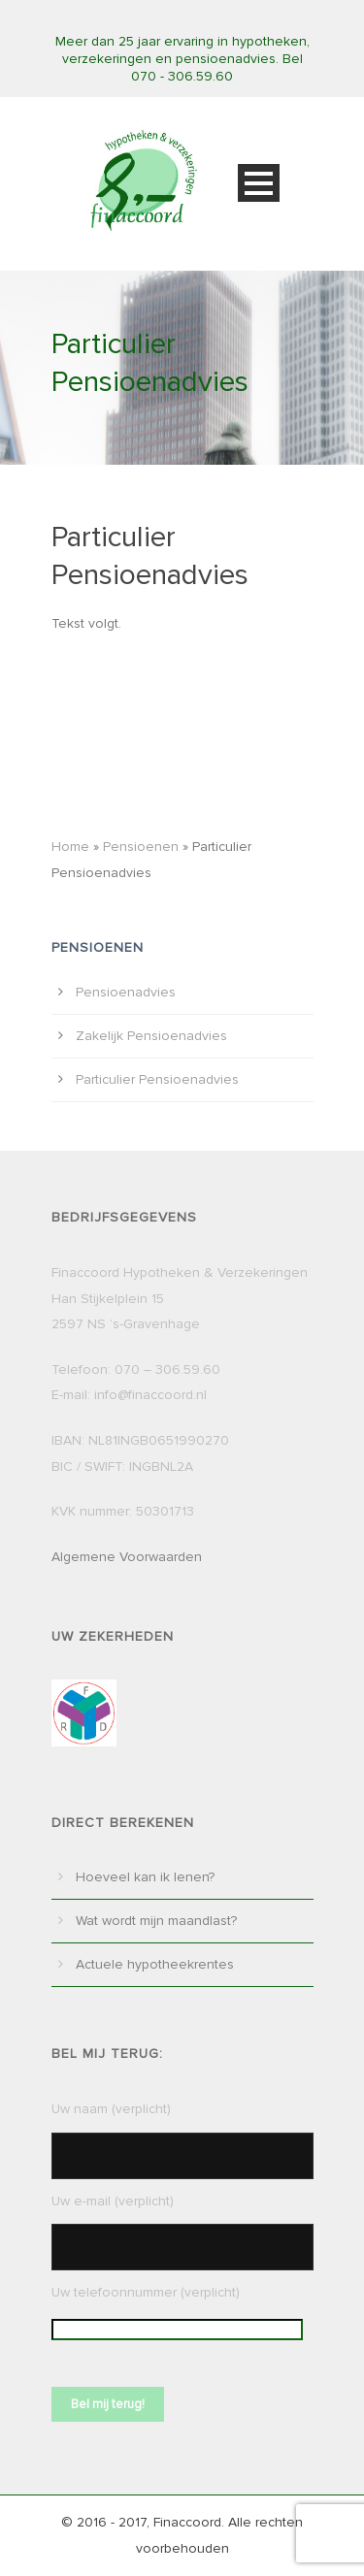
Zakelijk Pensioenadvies (151, 1035)
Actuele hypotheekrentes (155, 1964)
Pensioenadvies (126, 992)
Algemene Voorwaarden (126, 1557)
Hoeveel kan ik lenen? (145, 1877)
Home (70, 846)
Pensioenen (141, 846)
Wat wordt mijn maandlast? (156, 1920)
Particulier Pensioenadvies (157, 1079)
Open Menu (259, 183)
